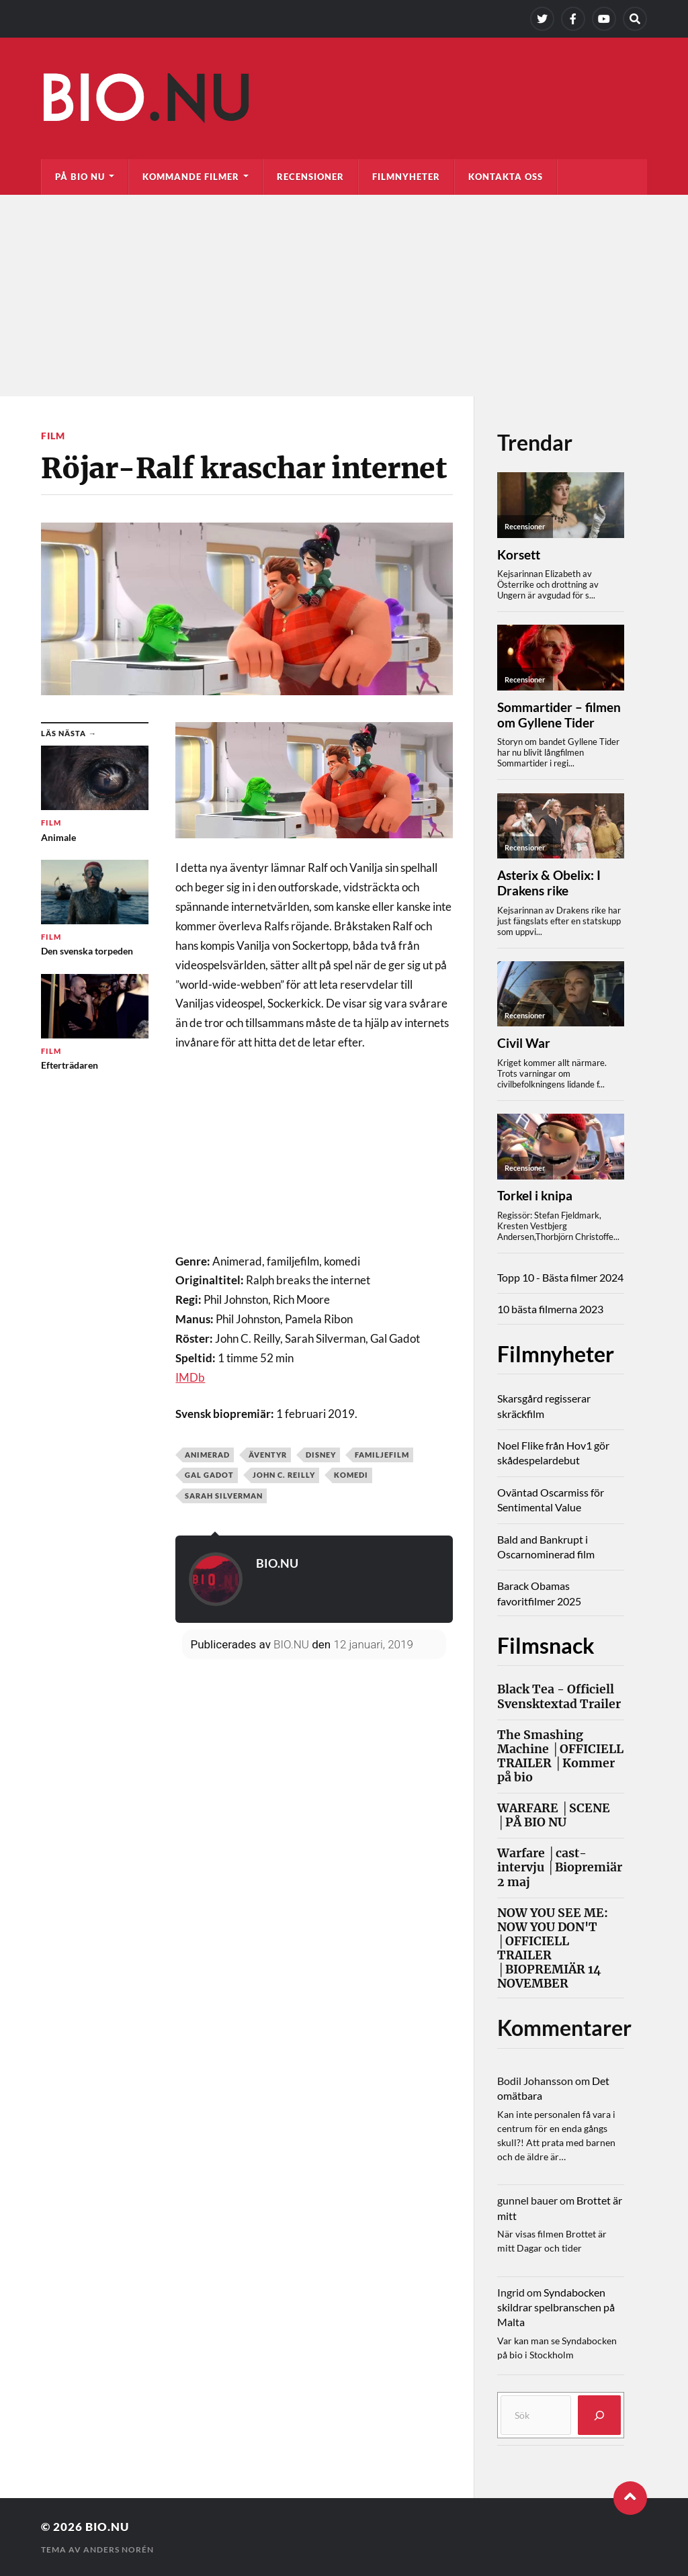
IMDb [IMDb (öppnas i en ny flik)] (190, 1377)
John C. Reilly (284, 1474)
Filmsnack (546, 1645)
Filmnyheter (406, 176)
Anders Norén (118, 2549)
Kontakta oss (505, 176)
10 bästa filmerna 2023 (550, 1308)
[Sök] (599, 2415)
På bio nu (80, 176)
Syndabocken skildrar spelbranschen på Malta (556, 2307)
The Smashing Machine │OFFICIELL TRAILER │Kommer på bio (560, 1756)
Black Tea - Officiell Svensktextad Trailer (559, 1697)
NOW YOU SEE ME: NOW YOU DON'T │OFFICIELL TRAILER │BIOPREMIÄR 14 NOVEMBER (552, 1949)
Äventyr (268, 1454)
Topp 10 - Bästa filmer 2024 (560, 1277)
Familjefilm (382, 1454)
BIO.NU (277, 1563)
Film (53, 435)
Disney (321, 1454)
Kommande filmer (190, 176)
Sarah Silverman (224, 1495)
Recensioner (310, 176)
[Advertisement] (344, 296)
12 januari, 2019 (373, 1644)
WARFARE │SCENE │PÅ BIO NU (553, 1816)
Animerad (207, 1454)
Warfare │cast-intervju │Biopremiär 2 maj (559, 1868)
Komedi (351, 1474)
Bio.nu (107, 2527)
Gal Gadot (209, 1474)
